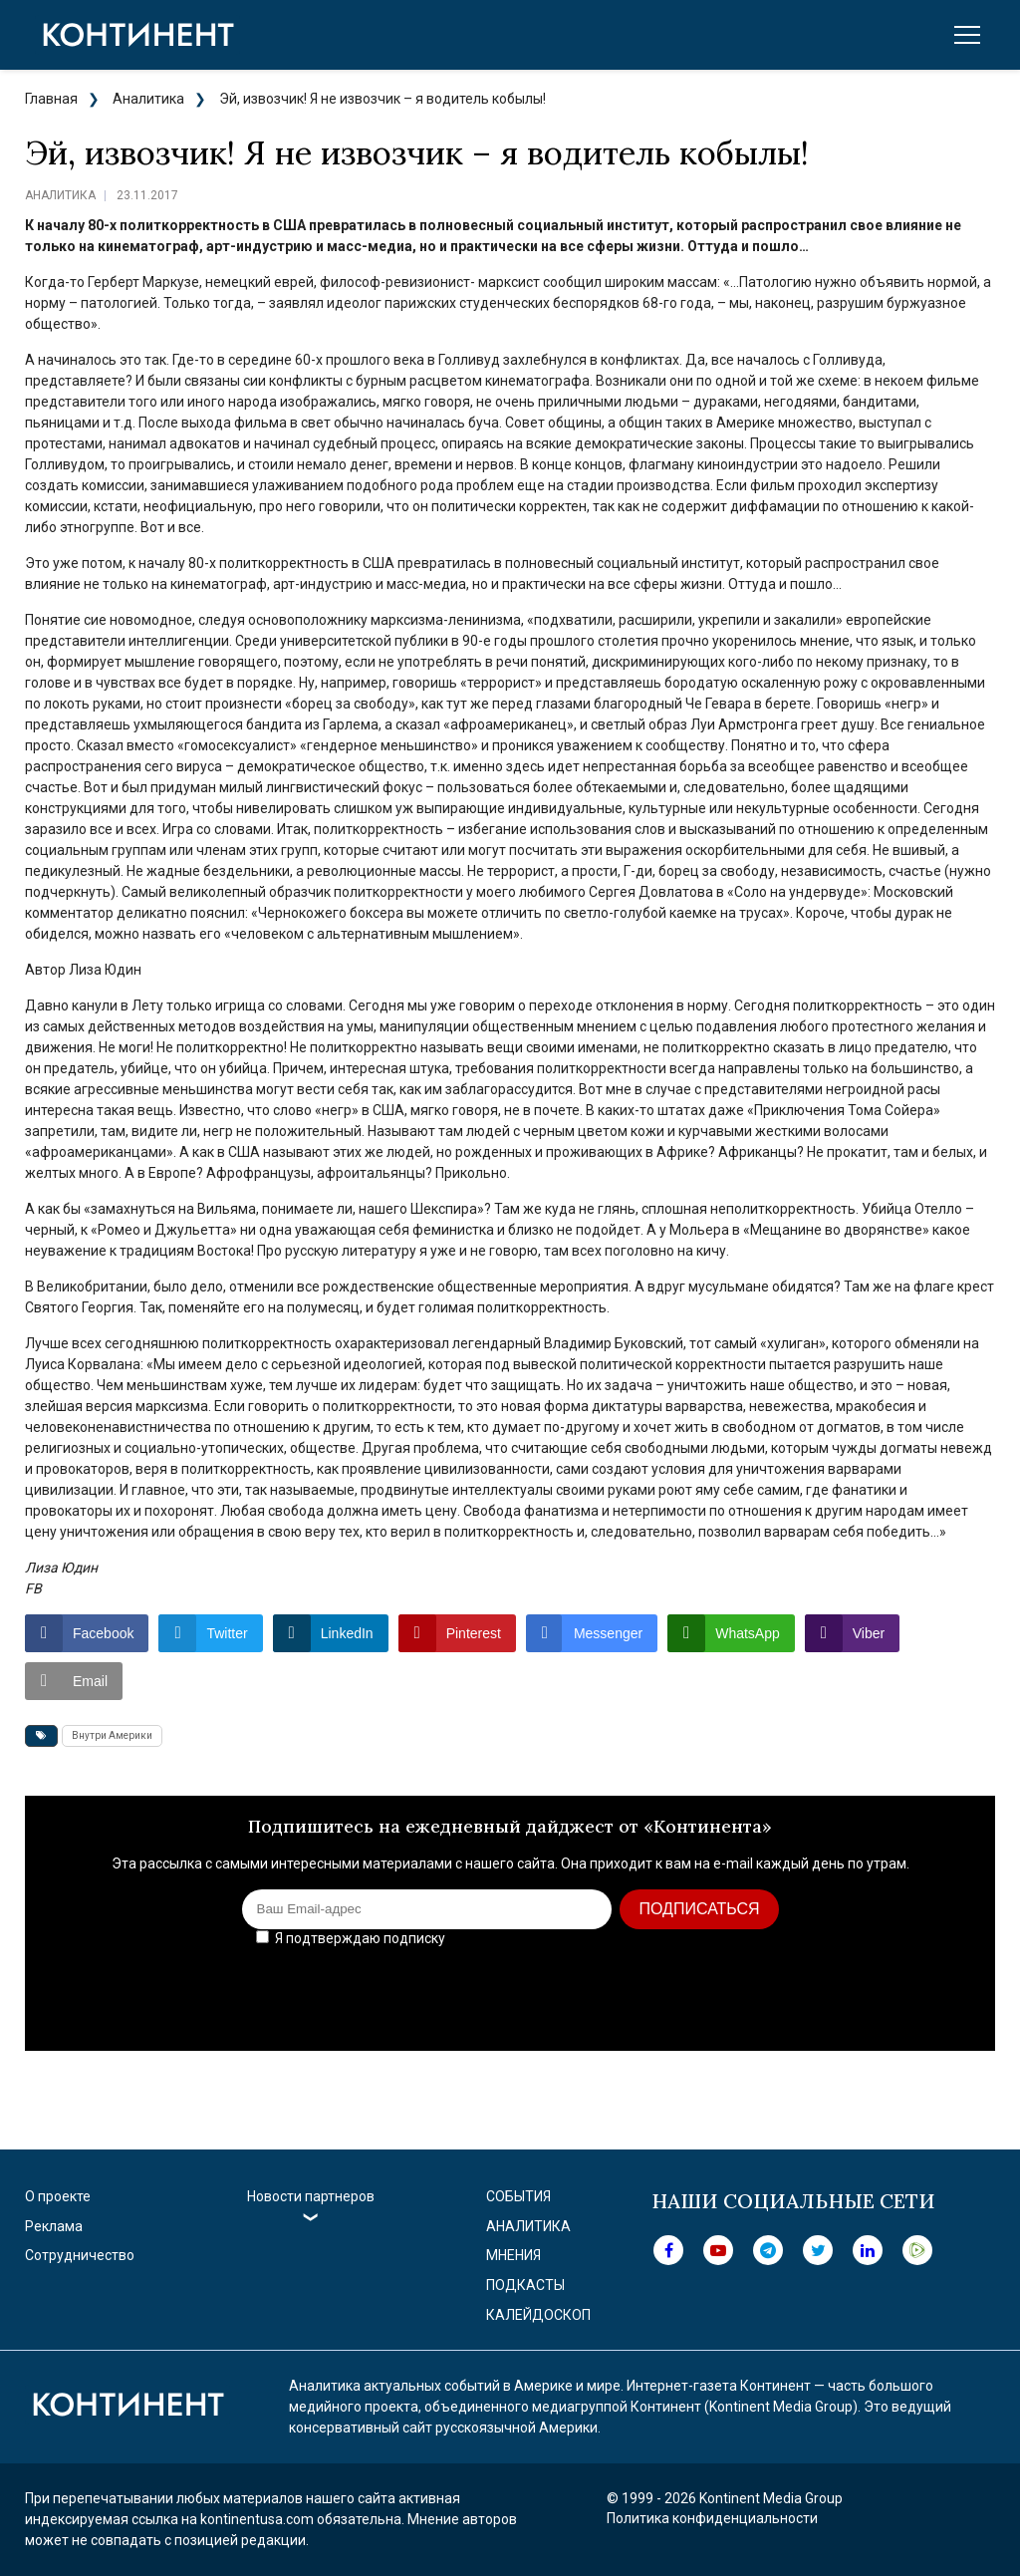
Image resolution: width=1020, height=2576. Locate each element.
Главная (51, 99)
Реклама (54, 2226)
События (518, 2196)
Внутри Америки (112, 1735)
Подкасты (525, 2285)
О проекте (58, 2196)
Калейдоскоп (538, 2315)
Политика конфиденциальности (712, 2518)
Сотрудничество (79, 2255)
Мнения (513, 2255)
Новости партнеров (311, 2196)
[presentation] (823, 1992)
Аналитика (148, 99)
